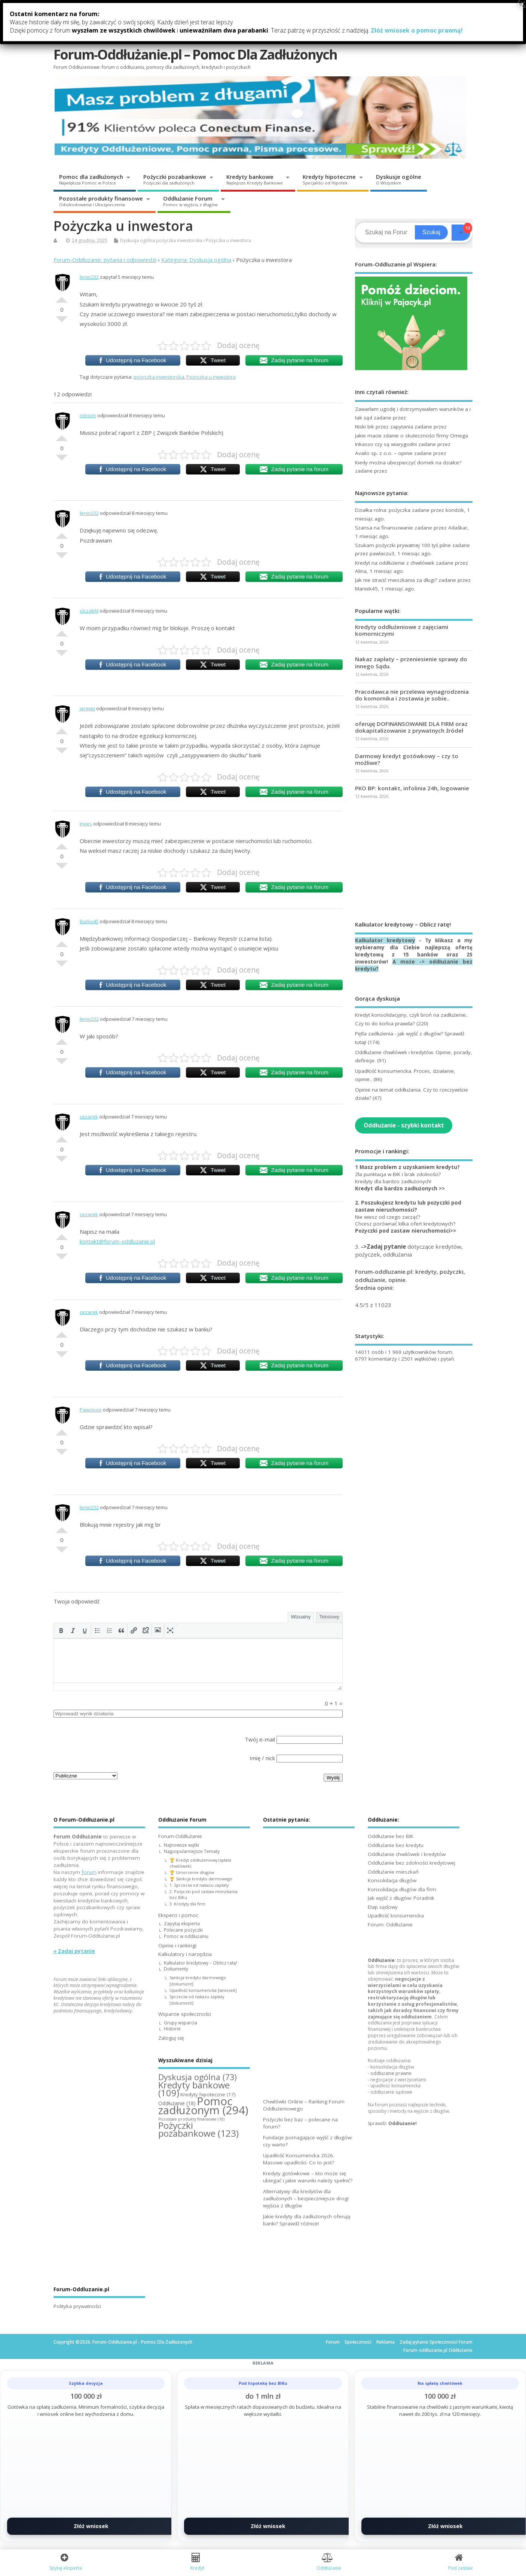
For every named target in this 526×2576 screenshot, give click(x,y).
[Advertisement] (414, 860)
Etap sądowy (383, 1907)
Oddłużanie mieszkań (393, 1871)
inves (86, 823)
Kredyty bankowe (254, 179)
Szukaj (431, 232)
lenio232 (89, 277)
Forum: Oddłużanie (390, 1924)
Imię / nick (262, 1758)
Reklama (385, 2342)
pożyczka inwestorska (179, 240)
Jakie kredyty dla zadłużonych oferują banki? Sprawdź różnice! (307, 2220)
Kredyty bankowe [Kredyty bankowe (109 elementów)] (194, 2089)
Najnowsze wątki (181, 1845)
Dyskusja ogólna (137, 240)
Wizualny (301, 1617)
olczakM (89, 610)
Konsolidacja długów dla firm (402, 1889)
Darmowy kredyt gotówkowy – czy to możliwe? (406, 759)
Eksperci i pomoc (161, 18)
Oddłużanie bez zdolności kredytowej (411, 1862)
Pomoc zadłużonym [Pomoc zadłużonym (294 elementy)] (203, 2106)
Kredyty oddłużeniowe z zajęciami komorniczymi (401, 630)
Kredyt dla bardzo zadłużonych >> (400, 1188)
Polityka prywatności (77, 2306)
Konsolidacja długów (392, 1880)
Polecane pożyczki (183, 1930)
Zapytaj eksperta (182, 1923)
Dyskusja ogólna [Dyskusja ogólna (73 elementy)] (197, 2077)
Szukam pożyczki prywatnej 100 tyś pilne (403, 545)
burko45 (89, 921)
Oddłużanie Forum (190, 201)
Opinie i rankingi (229, 18)
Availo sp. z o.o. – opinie (384, 453)
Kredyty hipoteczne (329, 179)
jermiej (87, 708)
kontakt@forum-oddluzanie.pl (117, 1241)
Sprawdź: (392, 2123)
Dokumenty (176, 1969)
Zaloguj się (283, 30)
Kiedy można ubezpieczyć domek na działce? (408, 462)
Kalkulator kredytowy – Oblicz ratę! (200, 1963)
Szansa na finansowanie (384, 527)
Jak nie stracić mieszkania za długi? (396, 580)
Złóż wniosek (91, 2526)
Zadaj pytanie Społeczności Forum (436, 2342)
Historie (172, 2029)
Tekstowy (329, 1617)
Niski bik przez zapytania (384, 426)
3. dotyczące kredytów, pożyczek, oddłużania (409, 1250)
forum (89, 1872)
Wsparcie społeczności (388, 15)
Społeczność (358, 2342)
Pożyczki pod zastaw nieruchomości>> (405, 1230)
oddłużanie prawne (391, 2073)
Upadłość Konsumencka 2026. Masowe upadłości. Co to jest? (298, 2159)
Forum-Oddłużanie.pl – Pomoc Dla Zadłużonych (195, 54)
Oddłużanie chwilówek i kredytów (407, 1854)
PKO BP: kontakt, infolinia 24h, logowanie (412, 788)
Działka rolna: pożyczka (382, 510)
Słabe (62, 322)
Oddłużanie (381, 1960)
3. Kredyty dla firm (187, 1904)
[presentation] (61, 1630)
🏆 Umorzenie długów (191, 1872)
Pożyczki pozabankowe (174, 179)
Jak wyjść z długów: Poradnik (401, 1898)
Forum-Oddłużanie (88, 18)
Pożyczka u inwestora (228, 240)
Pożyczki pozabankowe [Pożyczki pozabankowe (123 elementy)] (198, 2129)
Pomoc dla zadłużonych (91, 179)
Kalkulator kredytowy (385, 940)
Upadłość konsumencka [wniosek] (203, 1990)
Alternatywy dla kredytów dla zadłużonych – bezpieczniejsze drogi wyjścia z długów (306, 2198)
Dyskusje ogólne (398, 179)
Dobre (62, 297)
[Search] (386, 232)
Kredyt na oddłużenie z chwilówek (394, 562)
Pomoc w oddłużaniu (186, 1936)
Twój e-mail (260, 1739)
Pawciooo (91, 1409)
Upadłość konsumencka (396, 1915)
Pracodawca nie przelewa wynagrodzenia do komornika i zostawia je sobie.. (412, 695)
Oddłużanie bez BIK (390, 1836)
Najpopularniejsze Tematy (192, 1851)
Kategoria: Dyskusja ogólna (196, 259)
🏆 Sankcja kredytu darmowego (200, 1878)
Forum (333, 2342)
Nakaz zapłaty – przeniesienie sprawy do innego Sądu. (411, 662)
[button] (61, 1630)
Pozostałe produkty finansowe (101, 201)
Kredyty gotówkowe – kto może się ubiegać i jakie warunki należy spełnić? (307, 2177)
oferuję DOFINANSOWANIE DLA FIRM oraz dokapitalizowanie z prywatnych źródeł (411, 727)
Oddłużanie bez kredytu (395, 1845)
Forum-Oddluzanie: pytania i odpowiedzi (104, 259)
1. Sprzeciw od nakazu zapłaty (199, 1885)
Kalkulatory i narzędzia (301, 15)
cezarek (89, 1116)
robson (88, 415)
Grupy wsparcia (180, 2023)
